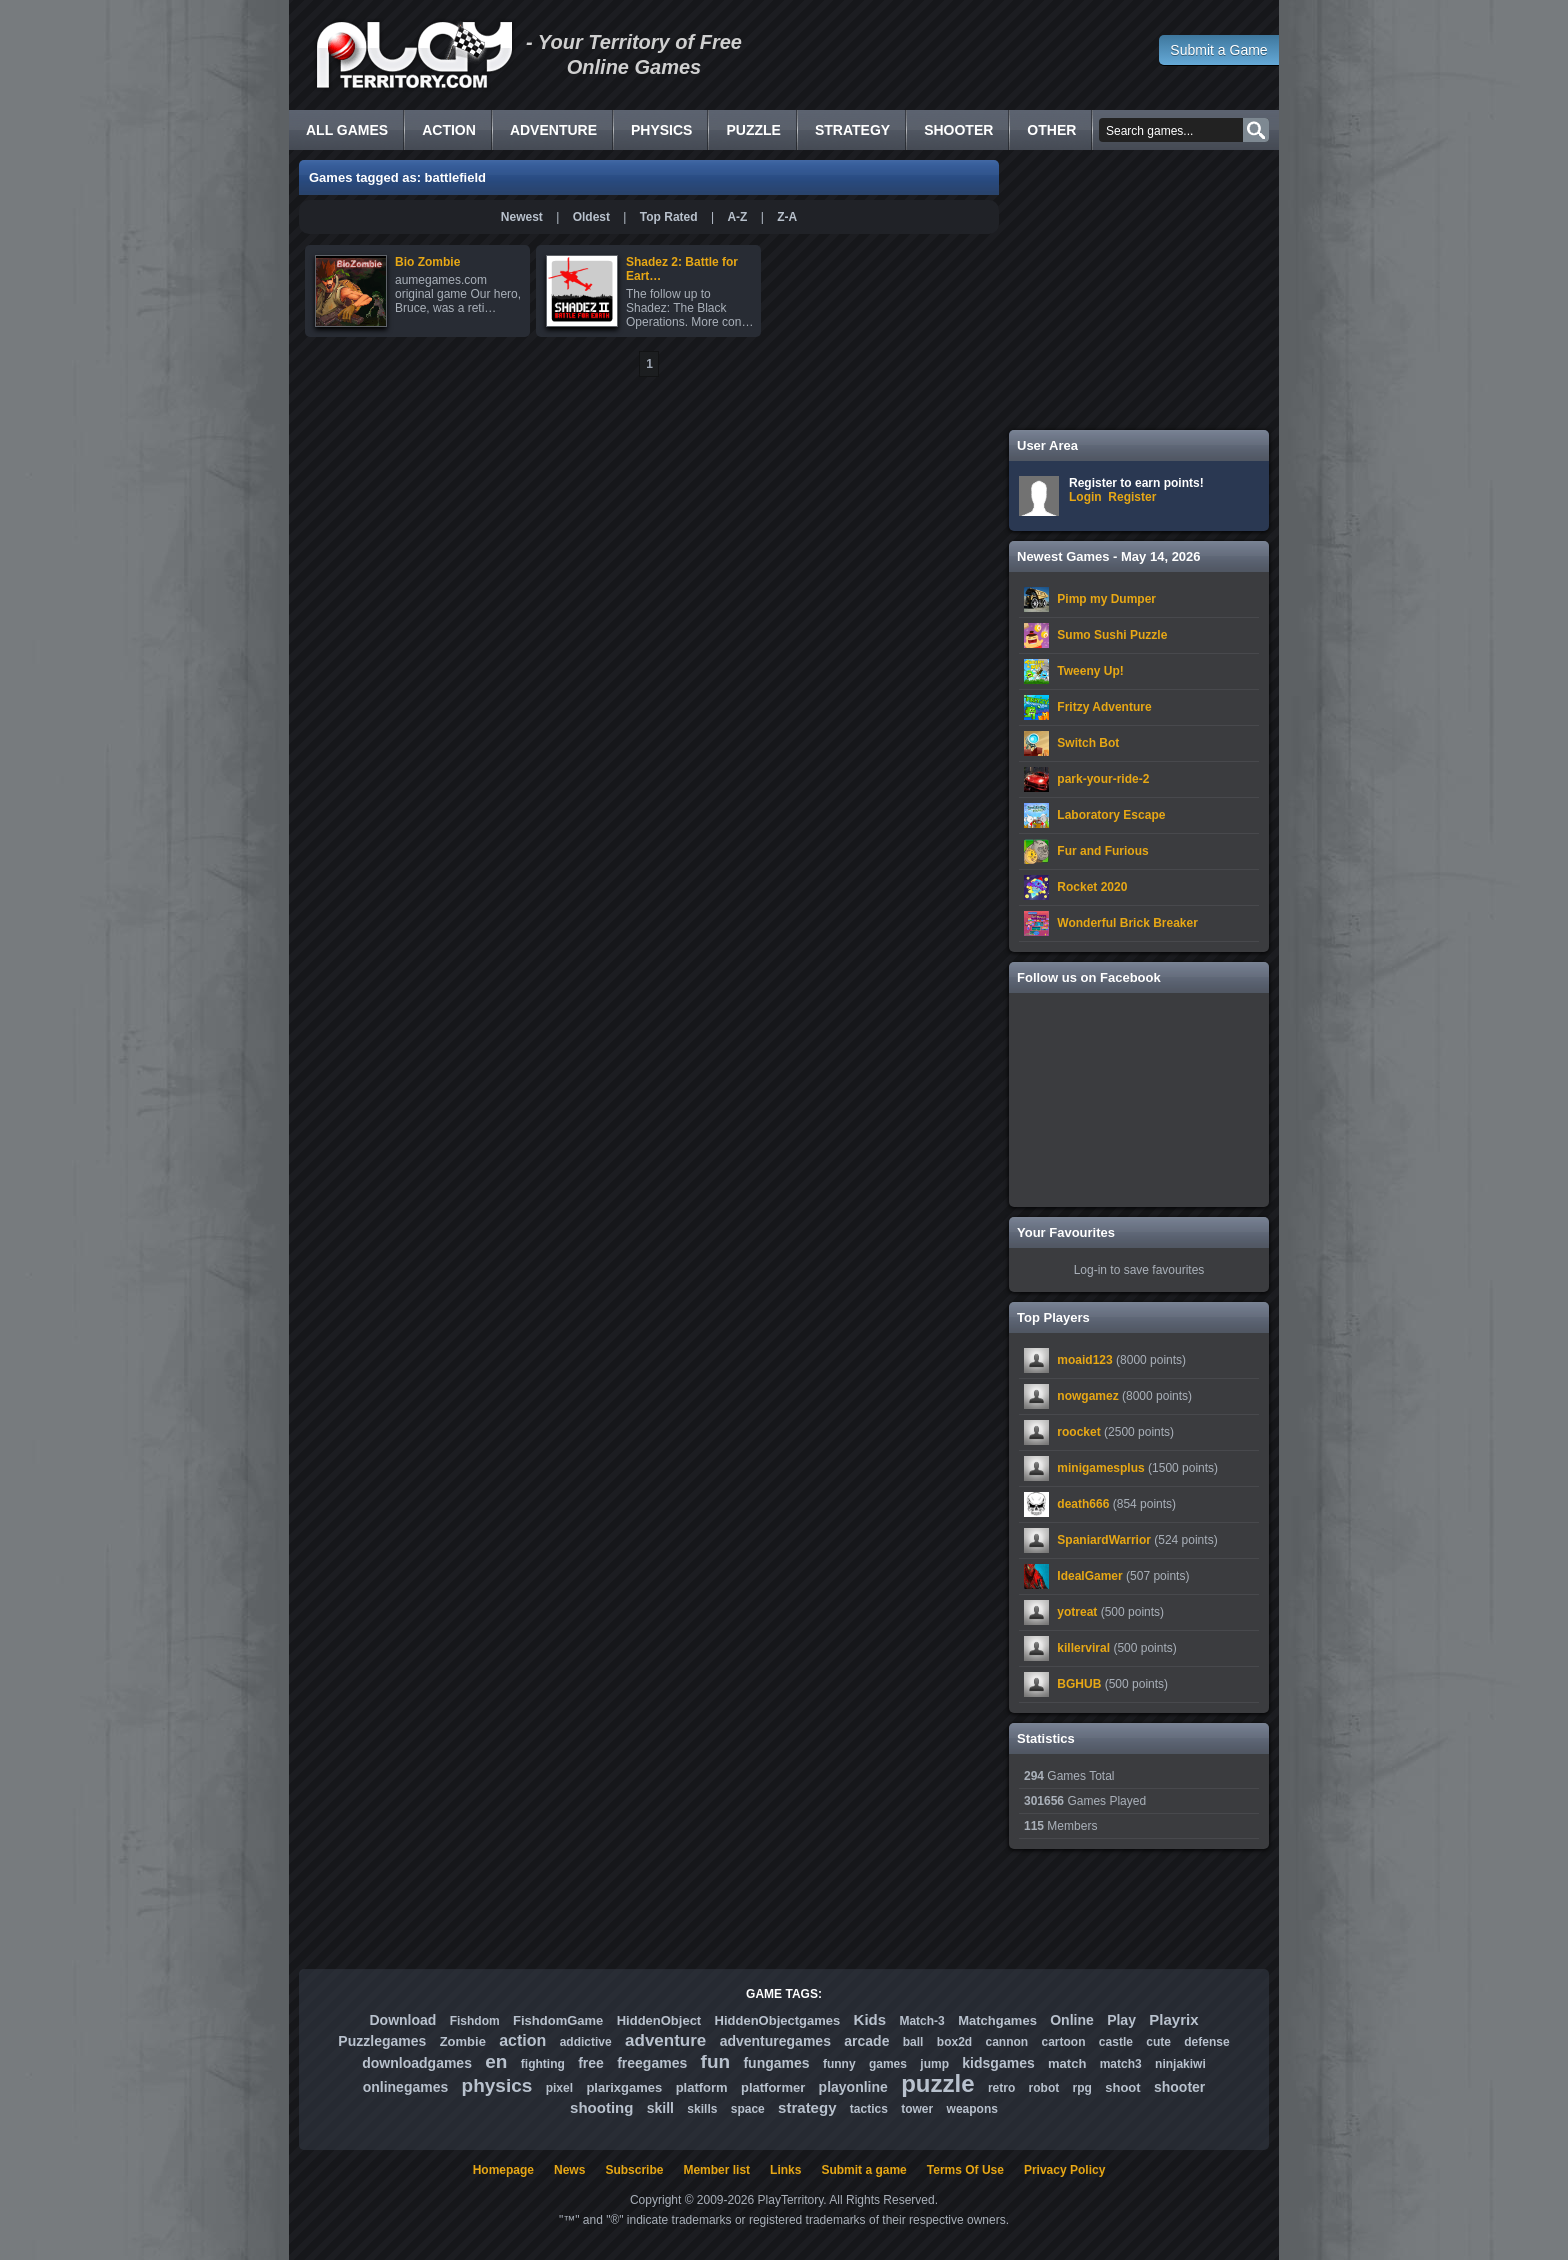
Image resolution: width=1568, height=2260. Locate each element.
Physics (661, 130)
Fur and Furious (1102, 851)
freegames (652, 2063)
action (522, 2040)
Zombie (463, 2041)
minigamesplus (1100, 1468)
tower (917, 2109)
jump (934, 2064)
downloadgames (417, 2063)
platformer (773, 2087)
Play (1121, 2020)
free (591, 2063)
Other (1051, 130)
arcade (866, 2041)
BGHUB (1079, 1684)
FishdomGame (558, 2020)
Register (1132, 497)
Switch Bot (1088, 743)
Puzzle (753, 130)
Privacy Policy (1064, 2170)
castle (1116, 2042)
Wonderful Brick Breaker (1127, 923)
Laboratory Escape (1111, 815)
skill (660, 2108)
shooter (1179, 2087)
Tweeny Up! (1090, 671)
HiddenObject (659, 2020)
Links (785, 2170)
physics (497, 2085)
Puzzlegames (382, 2041)
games (888, 2064)
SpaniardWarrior (1104, 1540)
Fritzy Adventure (1104, 707)
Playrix (1173, 2019)
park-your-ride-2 (1103, 779)
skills (702, 2109)
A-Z (737, 217)
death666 (1083, 1504)
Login (1085, 497)
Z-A (787, 217)
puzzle (937, 2083)
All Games (347, 130)
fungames (776, 2063)
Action (449, 130)
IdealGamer (1089, 1576)
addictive (586, 2042)
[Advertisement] (1139, 290)
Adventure (553, 130)
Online (1072, 2020)
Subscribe (634, 2170)
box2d (954, 2042)
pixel (559, 2088)
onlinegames (406, 2087)
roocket (1078, 1432)
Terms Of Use (965, 2170)
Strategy (852, 130)
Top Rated (669, 217)
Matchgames (997, 2020)
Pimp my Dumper (1106, 599)
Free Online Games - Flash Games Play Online (414, 55)
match (1067, 2063)
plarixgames (624, 2087)
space (748, 2109)
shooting (601, 2107)
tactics (869, 2109)
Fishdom (475, 2021)
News (569, 2170)
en (496, 2061)
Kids (870, 2019)
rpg (1082, 2088)
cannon (1006, 2042)
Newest (522, 217)
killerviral (1083, 1648)
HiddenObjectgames (778, 2020)
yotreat (1077, 1612)
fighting (543, 2064)
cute (1158, 2042)
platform (702, 2087)
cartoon (1064, 2042)
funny (839, 2064)
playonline (853, 2087)
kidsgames (998, 2063)
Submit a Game (1218, 50)
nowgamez (1087, 1396)
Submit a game (863, 2170)
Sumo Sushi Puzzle (1112, 635)
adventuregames (775, 2041)
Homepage (503, 2170)
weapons (972, 2109)
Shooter (958, 130)
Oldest (591, 217)
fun (716, 2061)
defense (1206, 2042)
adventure (665, 2040)
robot (1044, 2088)
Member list (716, 2170)
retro (1001, 2088)
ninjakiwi (1180, 2064)
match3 (1121, 2064)
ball (913, 2042)
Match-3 (921, 2021)
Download (402, 2020)
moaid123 (1084, 1360)
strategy (807, 2107)
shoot (1122, 2087)
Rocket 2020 (1092, 887)
